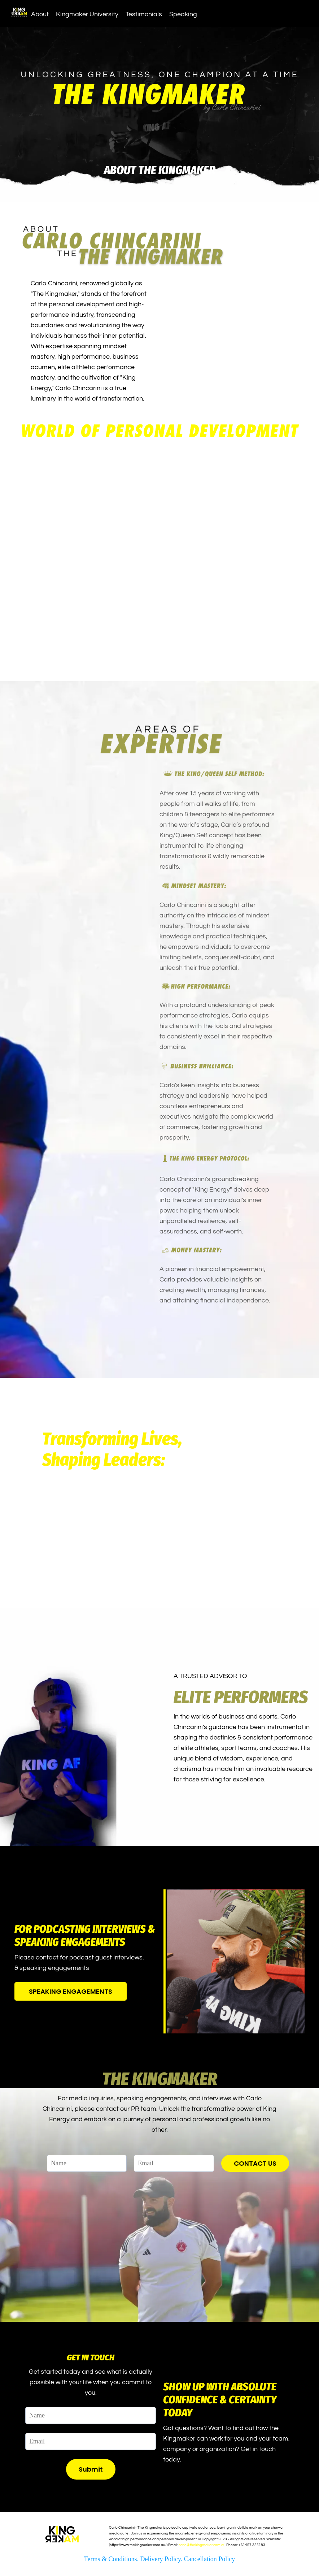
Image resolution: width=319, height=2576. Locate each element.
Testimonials (144, 14)
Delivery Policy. (162, 2559)
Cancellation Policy (209, 2559)
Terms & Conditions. (112, 2559)
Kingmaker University (87, 14)
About (40, 14)
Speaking (183, 14)
